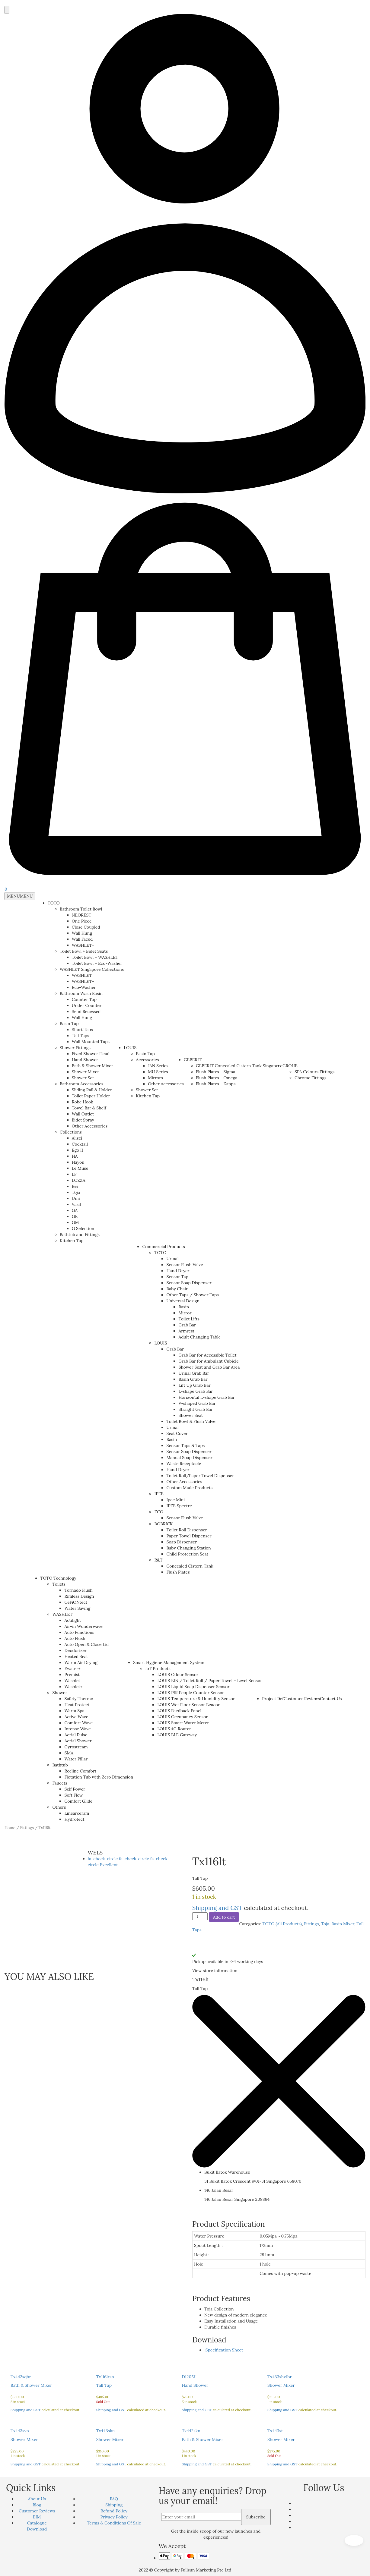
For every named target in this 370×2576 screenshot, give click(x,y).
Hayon (78, 1162)
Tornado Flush (78, 1590)
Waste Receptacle (183, 1463)
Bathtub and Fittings (80, 1234)
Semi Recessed (86, 1011)
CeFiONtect (75, 1602)
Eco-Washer (84, 987)
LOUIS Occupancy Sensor (182, 1716)
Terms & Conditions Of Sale (114, 2523)
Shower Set (83, 1077)
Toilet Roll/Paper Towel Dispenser (200, 1475)
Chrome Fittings (311, 1077)
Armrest (186, 1331)
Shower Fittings (75, 1047)
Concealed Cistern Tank (189, 1566)
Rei (75, 1186)
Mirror (184, 1313)
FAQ (114, 2499)
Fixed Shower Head (91, 1053)
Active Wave (76, 1716)
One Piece (82, 921)
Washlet (72, 1680)
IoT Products (157, 1668)
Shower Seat (190, 1415)
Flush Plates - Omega (217, 1077)
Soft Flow (73, 1795)
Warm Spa (74, 1710)
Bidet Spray (83, 1120)
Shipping (114, 2505)
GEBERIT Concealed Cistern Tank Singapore (239, 1065)
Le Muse (80, 1168)
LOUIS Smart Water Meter (183, 1722)
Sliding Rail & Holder (92, 1090)
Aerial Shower (77, 1741)
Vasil (76, 1204)
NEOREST (81, 915)
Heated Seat (76, 1656)
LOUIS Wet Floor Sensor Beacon (188, 1704)
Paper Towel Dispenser (188, 1536)
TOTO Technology (58, 1578)
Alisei (77, 1138)
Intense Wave (77, 1728)
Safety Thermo (78, 1698)
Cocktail (80, 1144)
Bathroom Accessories (82, 1084)
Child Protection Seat (187, 1554)
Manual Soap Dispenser (189, 1457)
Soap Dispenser (181, 1542)
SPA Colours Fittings (314, 1071)
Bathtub (60, 1765)
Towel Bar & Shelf (89, 1108)
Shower (59, 1692)
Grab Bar (187, 1325)
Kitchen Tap (72, 1240)
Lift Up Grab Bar (194, 1385)
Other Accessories (90, 1126)
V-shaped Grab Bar (196, 1403)
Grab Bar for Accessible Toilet (207, 1355)
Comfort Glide (78, 1801)
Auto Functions (79, 1632)
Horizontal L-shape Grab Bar (206, 1397)
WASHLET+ (83, 945)
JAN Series (158, 1065)
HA (75, 1156)
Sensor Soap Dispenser (188, 1282)
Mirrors (155, 1077)
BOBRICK (163, 1524)
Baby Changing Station (188, 1548)
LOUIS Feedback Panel (179, 1710)
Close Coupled (86, 927)
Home (10, 1827)
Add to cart (224, 1917)
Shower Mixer (85, 1071)
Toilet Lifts (188, 1319)
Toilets (58, 1584)
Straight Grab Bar (195, 1409)
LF (74, 1174)
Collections (71, 1132)
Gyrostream (76, 1747)
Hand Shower (85, 1059)
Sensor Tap (177, 1276)
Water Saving (77, 1608)
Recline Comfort (80, 1771)
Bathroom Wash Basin (81, 993)
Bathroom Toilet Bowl (81, 909)
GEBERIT (193, 1059)
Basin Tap (69, 1023)
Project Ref (272, 1698)
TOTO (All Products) (281, 1923)
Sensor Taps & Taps (185, 1445)
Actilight (72, 1620)
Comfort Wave (78, 1722)
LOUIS (130, 1047)
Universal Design (182, 1301)
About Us (37, 2499)
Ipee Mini (175, 1499)
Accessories (147, 1059)
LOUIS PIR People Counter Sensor (190, 1692)
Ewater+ (72, 1668)
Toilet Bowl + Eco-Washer (97, 963)
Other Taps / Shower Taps (192, 1294)
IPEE (159, 1493)
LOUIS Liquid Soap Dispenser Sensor (193, 1686)
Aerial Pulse (75, 1735)
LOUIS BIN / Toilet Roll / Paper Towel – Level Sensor (209, 1680)
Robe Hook (82, 1102)
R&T (158, 1560)
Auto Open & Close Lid (86, 1644)
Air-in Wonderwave (83, 1626)
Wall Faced (82, 939)
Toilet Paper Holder (91, 1096)
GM (75, 1222)
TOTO (54, 903)
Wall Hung (82, 933)
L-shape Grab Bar (195, 1391)
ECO (158, 1511)
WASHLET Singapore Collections (92, 969)
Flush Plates (178, 1572)
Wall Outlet (83, 1114)
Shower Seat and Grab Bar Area (209, 1367)
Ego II (77, 1150)
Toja (76, 1192)
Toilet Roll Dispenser (186, 1530)
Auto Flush (74, 1638)
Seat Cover (176, 1433)
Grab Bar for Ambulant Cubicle (208, 1361)
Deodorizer (75, 1650)
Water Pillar (76, 1759)
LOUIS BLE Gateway (177, 1735)
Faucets (59, 1783)
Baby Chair (176, 1288)
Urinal (172, 1258)
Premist (71, 1674)
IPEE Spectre (179, 1505)
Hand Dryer (177, 1270)
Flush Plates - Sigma (215, 1071)
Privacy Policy (114, 2517)
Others (59, 1807)
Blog (37, 2505)
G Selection (83, 1228)
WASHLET (82, 975)
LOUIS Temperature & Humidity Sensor (196, 1698)
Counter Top (84, 999)
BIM (37, 2517)
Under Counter (87, 1005)
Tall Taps (80, 1035)
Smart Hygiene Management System (168, 1662)
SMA (68, 1753)
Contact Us (331, 1698)
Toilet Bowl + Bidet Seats (84, 951)
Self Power (74, 1789)
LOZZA (78, 1180)
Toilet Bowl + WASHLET (95, 957)
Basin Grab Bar (192, 1379)
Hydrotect (74, 1819)
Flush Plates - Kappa (216, 1084)
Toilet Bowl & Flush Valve (190, 1421)
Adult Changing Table (199, 1337)
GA (75, 1210)
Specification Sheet (223, 2350)
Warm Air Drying (80, 1662)
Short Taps (82, 1029)
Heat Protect (76, 1704)
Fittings (26, 1827)
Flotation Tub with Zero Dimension (98, 1777)
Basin (183, 1307)
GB (75, 1216)
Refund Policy (113, 2511)
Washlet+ (73, 1686)
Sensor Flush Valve (184, 1264)
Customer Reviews (302, 1698)
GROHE (290, 1065)
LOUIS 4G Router (174, 1728)
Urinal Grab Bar (193, 1373)
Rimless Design (79, 1596)
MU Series (158, 1071)
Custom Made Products (189, 1487)
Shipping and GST (217, 1907)
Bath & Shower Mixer (92, 1065)
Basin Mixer (342, 1923)
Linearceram (76, 1813)
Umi (76, 1198)
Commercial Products (163, 1246)
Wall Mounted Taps (91, 1041)
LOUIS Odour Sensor (177, 1674)
